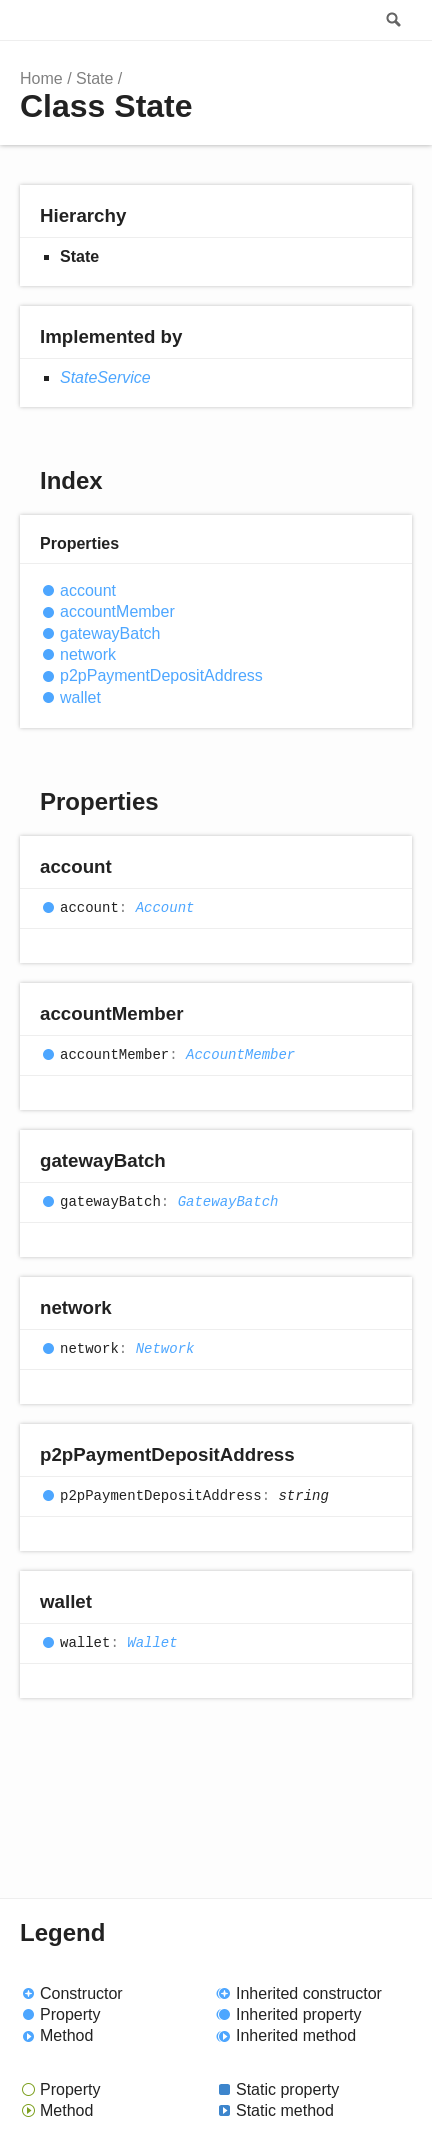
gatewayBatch (110, 633)
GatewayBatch (228, 1202)
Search (392, 20)
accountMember (117, 611)
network (88, 654)
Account (165, 908)
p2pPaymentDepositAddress (161, 675)
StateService (105, 377)
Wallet (152, 1643)
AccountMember (240, 1055)
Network (165, 1349)
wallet (80, 697)
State (94, 78)
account (88, 590)
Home (41, 78)
